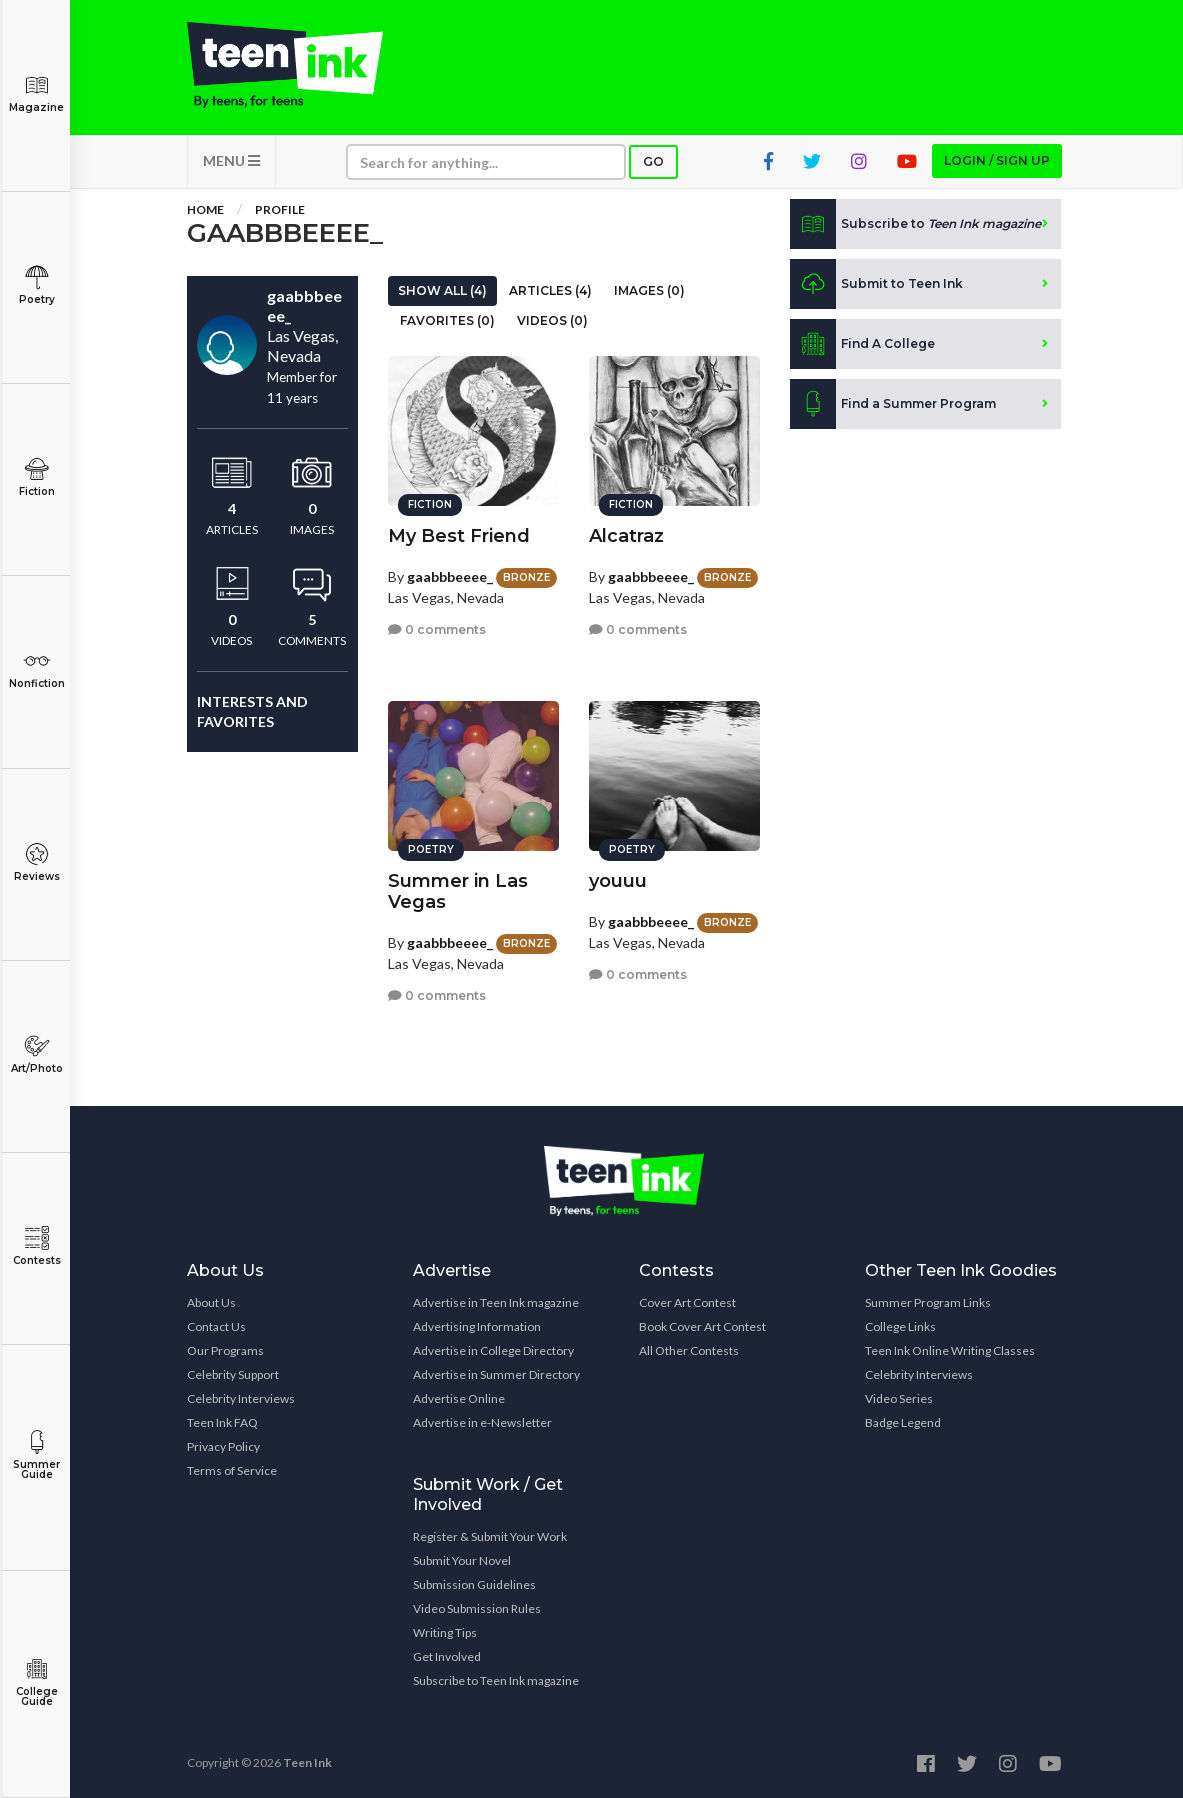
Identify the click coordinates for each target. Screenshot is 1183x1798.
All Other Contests (689, 1350)
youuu (618, 881)
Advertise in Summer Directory (496, 1374)
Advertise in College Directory (493, 1350)
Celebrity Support (233, 1374)
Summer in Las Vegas (458, 891)
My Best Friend (459, 536)
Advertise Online (459, 1398)
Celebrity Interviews (241, 1398)
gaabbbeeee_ (450, 576)
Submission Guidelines (474, 1584)
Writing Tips (445, 1632)
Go (653, 161)
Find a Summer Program (893, 404)
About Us (211, 1302)
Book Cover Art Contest (702, 1326)
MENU (231, 160)
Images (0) (649, 290)
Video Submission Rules (477, 1608)
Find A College (862, 344)
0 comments (437, 629)
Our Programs (225, 1350)
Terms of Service (232, 1470)
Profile (280, 209)
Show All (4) (442, 290)
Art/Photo (36, 1054)
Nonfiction (36, 669)
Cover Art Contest (687, 1302)
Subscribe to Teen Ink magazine (496, 1680)
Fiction (36, 477)
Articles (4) (550, 290)
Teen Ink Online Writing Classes (950, 1350)
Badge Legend (903, 1422)
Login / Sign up (997, 160)
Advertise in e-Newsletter (482, 1422)
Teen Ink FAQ (222, 1422)
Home (205, 209)
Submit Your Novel (462, 1560)
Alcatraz (626, 536)
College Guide (36, 1682)
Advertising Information (477, 1326)
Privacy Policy (223, 1446)
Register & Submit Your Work (490, 1536)
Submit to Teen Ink (876, 284)
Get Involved (447, 1656)
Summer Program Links (928, 1302)
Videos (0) (552, 320)
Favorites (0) (447, 320)
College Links (900, 1326)
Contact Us (216, 1326)
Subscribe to (915, 224)
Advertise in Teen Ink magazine (496, 1302)
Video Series (899, 1398)
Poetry (36, 285)
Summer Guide (36, 1455)
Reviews (36, 862)
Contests (36, 1246)
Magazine (36, 93)
